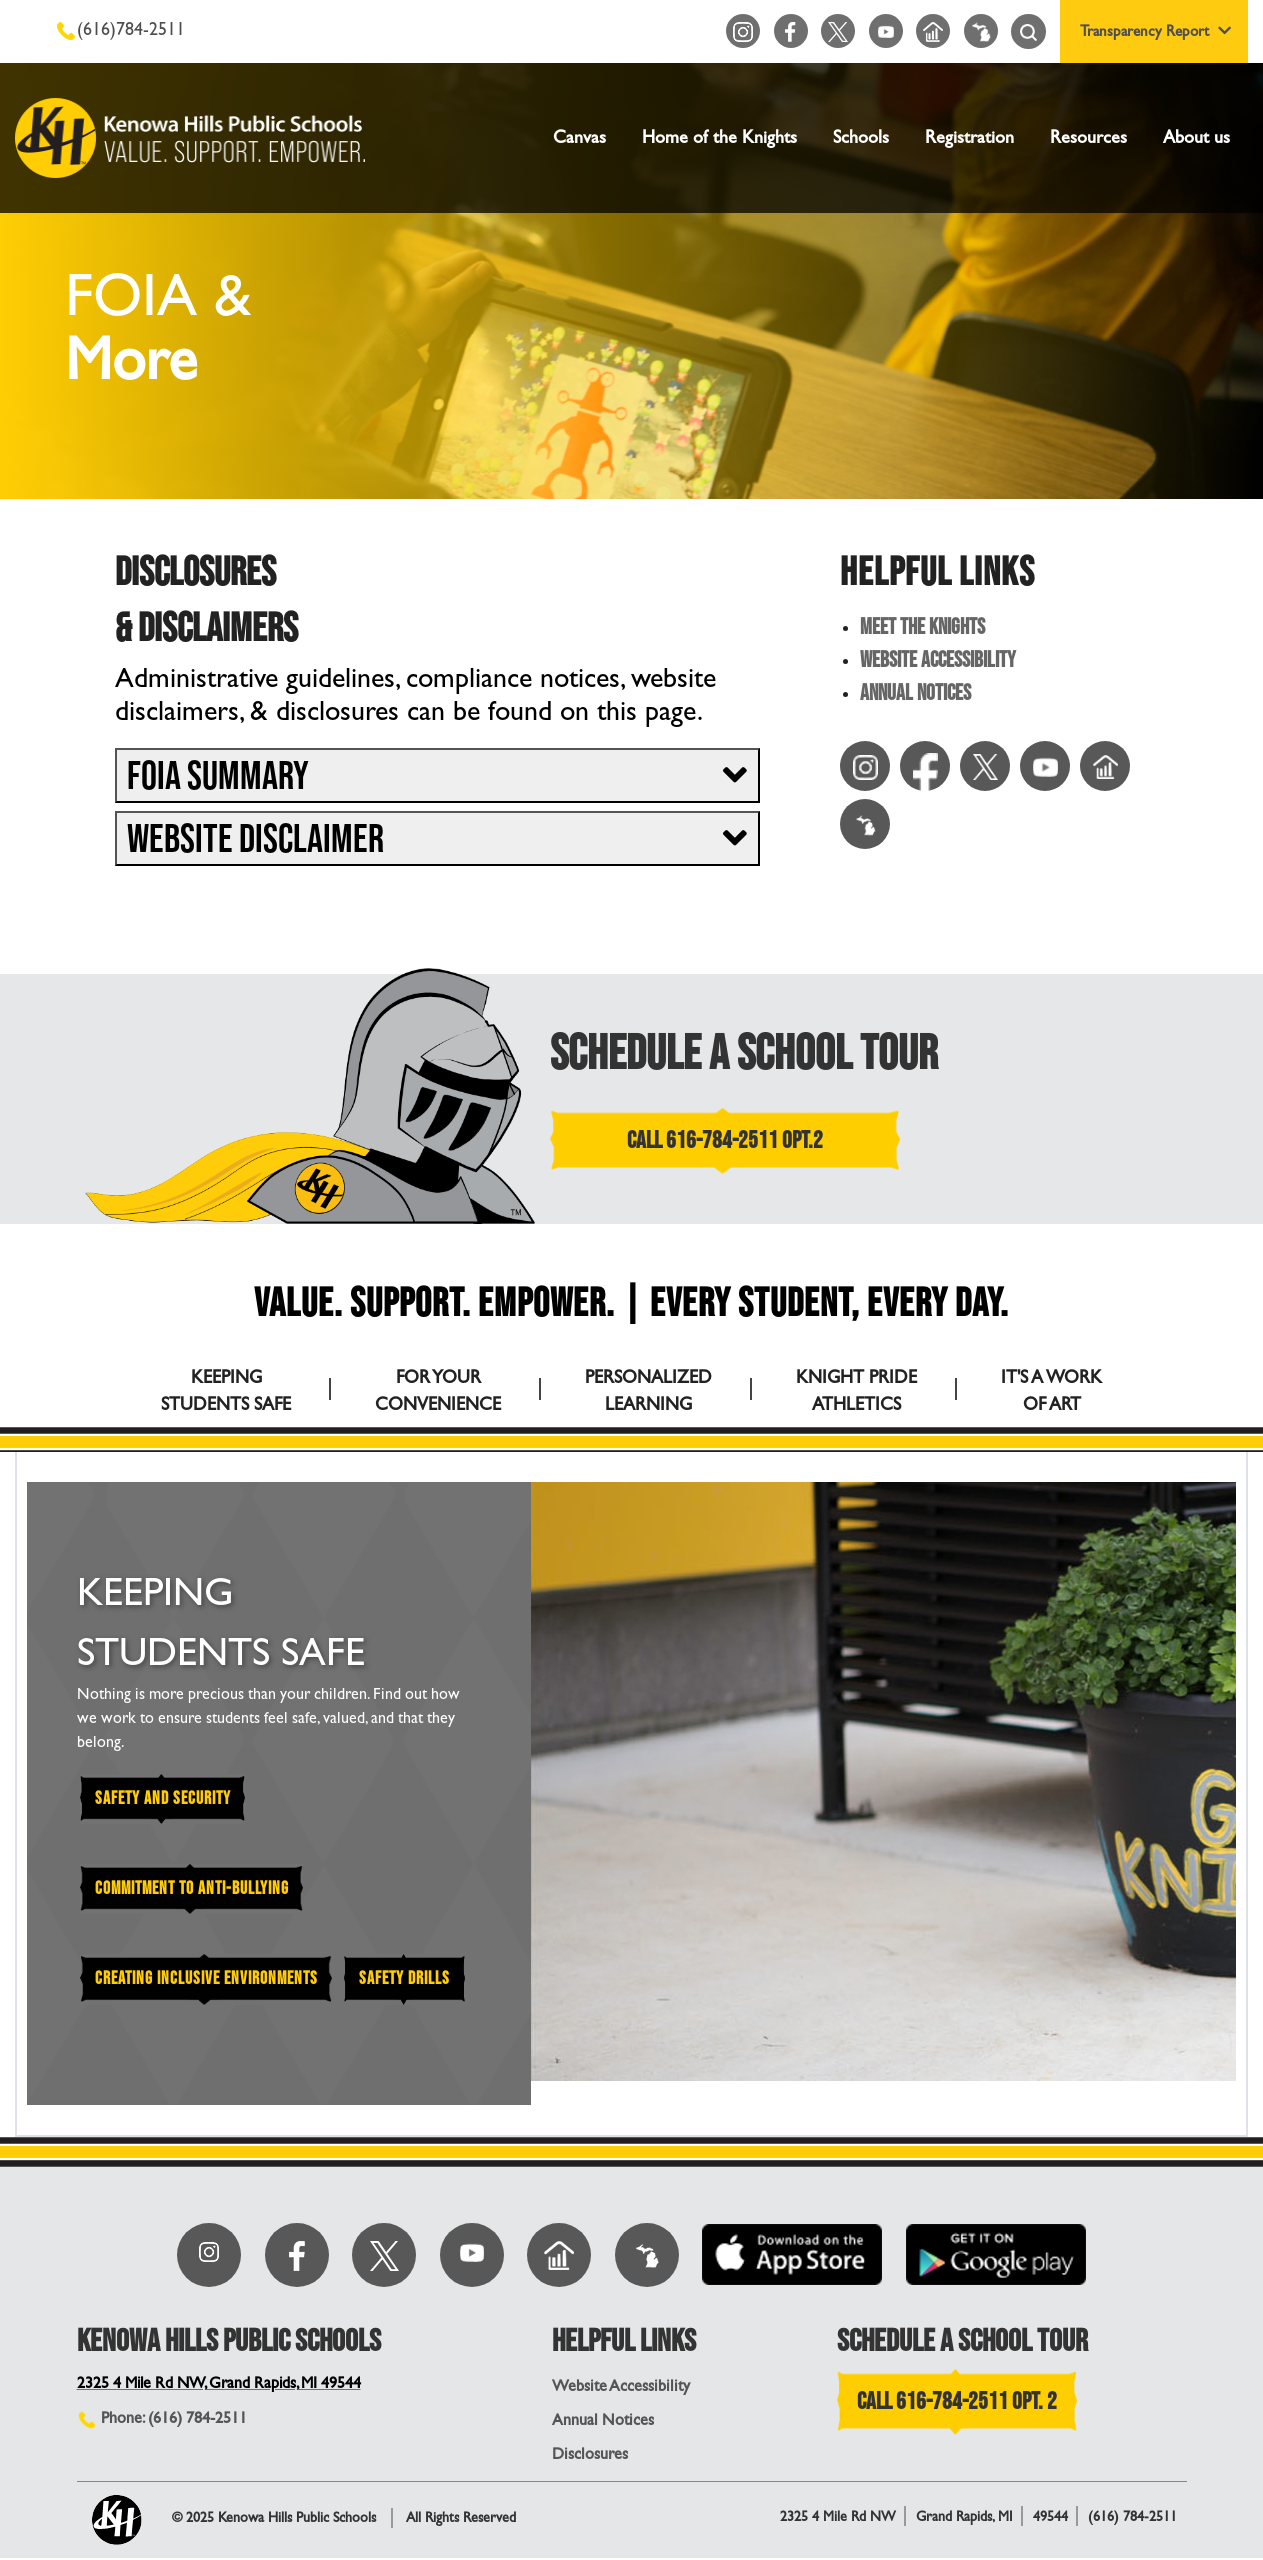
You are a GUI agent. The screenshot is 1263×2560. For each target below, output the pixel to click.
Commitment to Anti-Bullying (196, 1889)
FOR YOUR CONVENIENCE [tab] (438, 1390)
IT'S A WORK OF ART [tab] (1051, 1390)
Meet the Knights (922, 628)
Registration (969, 137)
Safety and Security (165, 1798)
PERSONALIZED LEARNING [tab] (648, 1390)
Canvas (579, 137)
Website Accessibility (938, 661)
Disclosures (590, 2455)
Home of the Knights (719, 137)
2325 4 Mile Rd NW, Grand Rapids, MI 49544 (223, 2384)
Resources (1088, 137)
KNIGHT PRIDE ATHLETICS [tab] (856, 1390)
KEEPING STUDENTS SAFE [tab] (226, 1390)
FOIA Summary (218, 777)
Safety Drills (413, 1980)
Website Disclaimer (255, 840)
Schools (861, 137)
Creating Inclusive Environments (210, 1980)
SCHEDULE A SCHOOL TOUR (745, 1054)
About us (1196, 137)
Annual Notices (915, 694)
